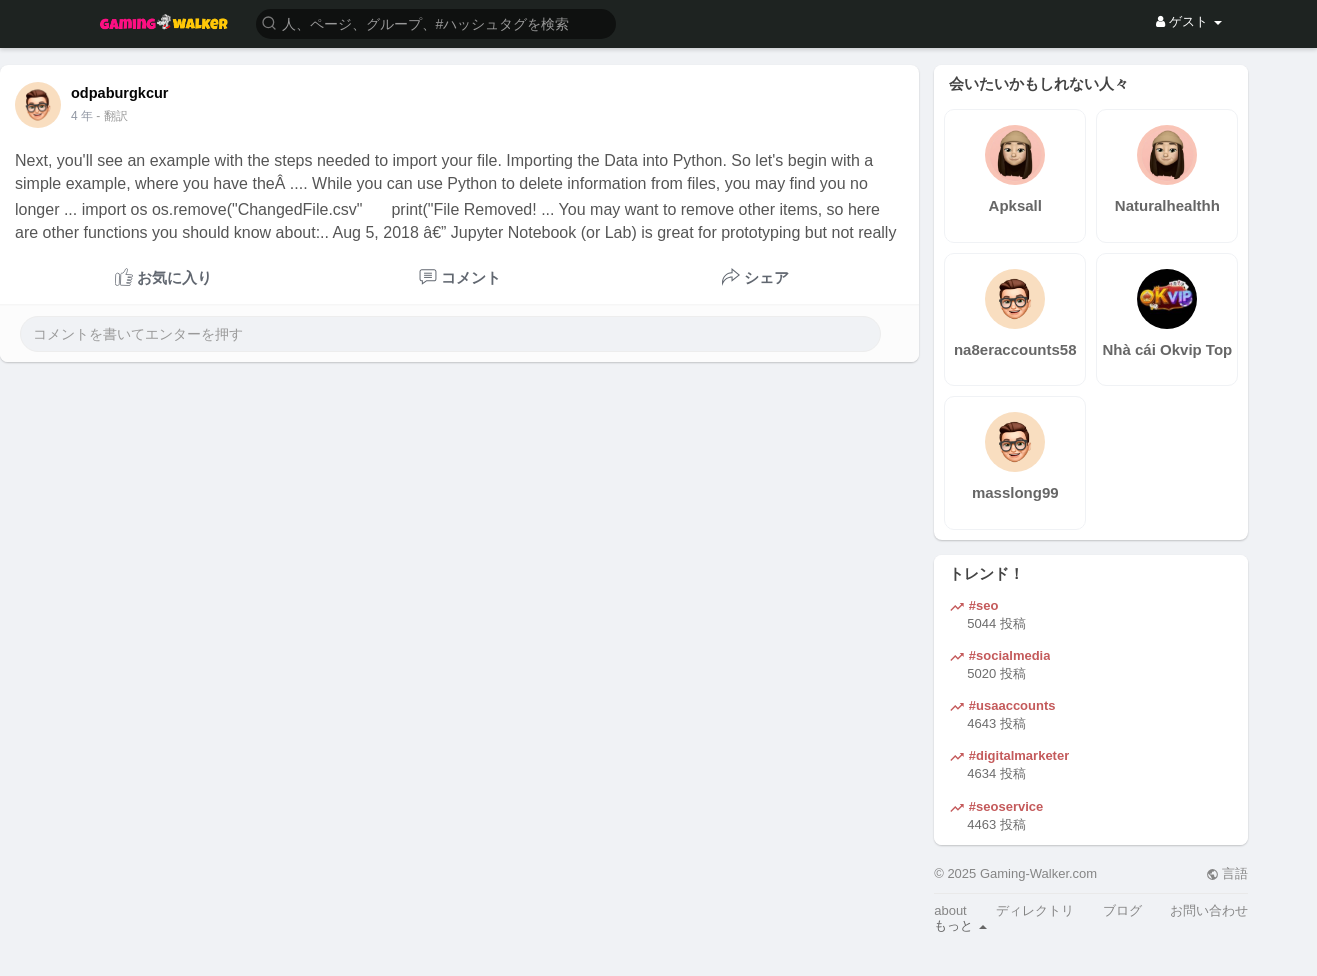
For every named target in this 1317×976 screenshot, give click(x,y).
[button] (436, 22)
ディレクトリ (1035, 910)
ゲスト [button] (1188, 21)
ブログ (1122, 910)
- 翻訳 (111, 116)
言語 (1227, 873)
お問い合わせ (1209, 910)
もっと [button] (960, 925)
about (950, 910)
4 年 (82, 116)
